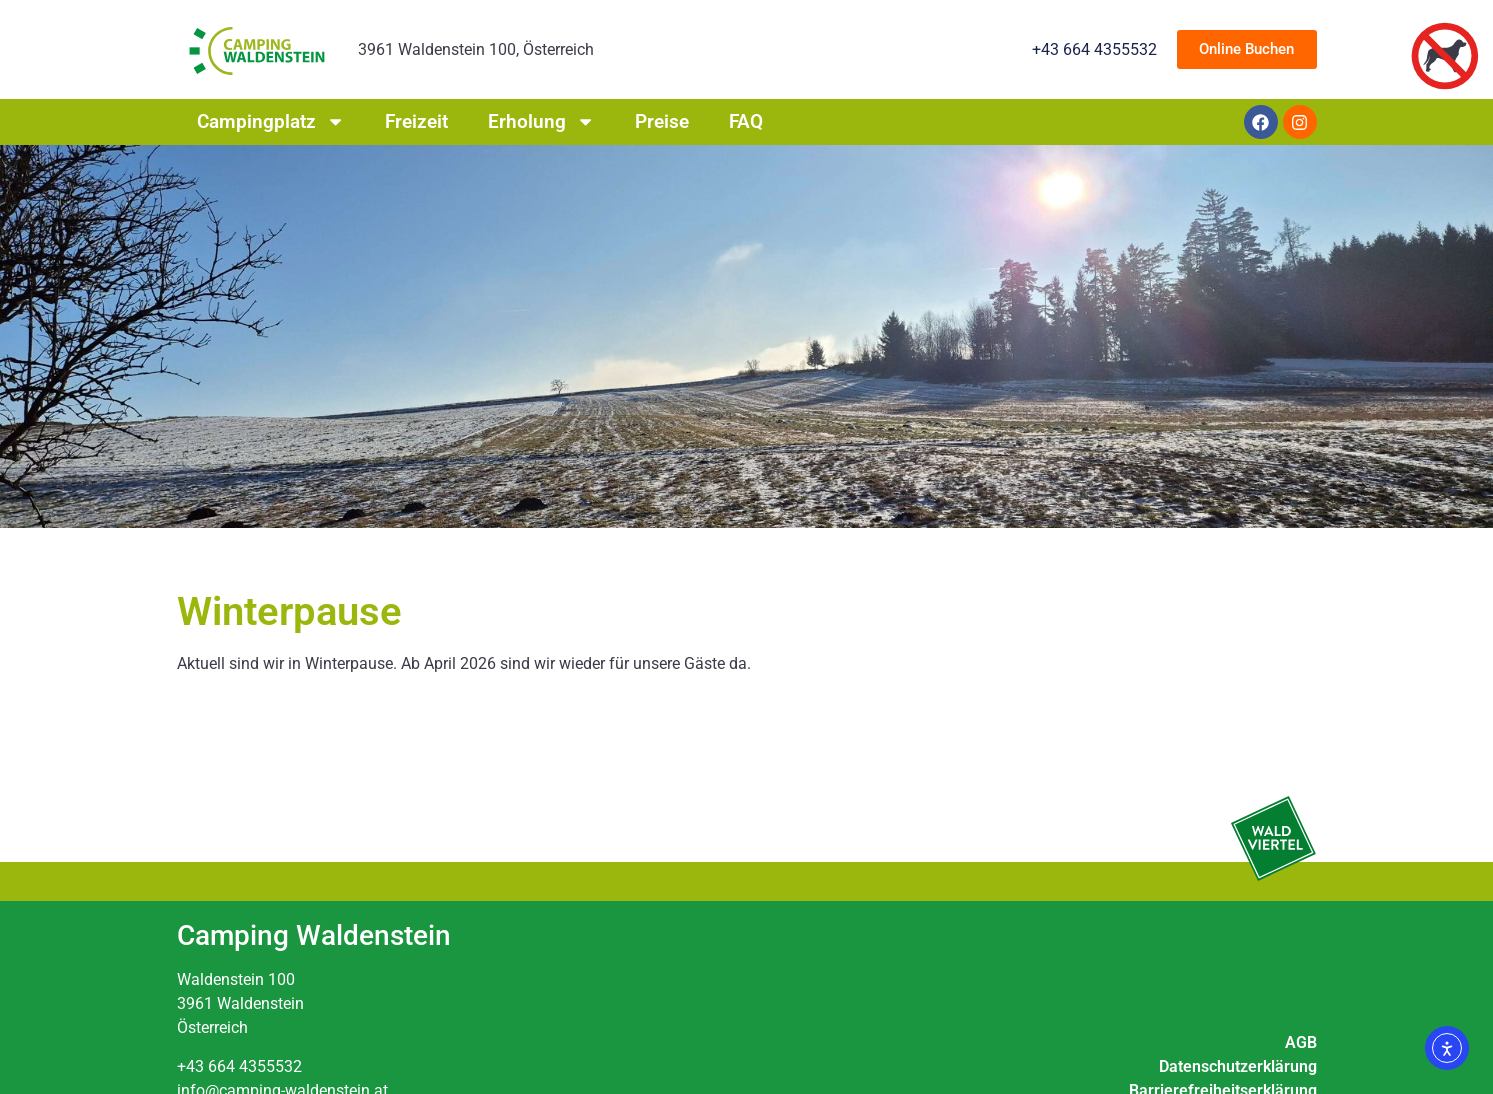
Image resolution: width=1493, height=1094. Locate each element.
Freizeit (416, 121)
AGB (1301, 1042)
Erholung (541, 121)
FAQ (746, 121)
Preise (662, 121)
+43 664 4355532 (239, 1066)
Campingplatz (271, 121)
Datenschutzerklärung (1238, 1066)
